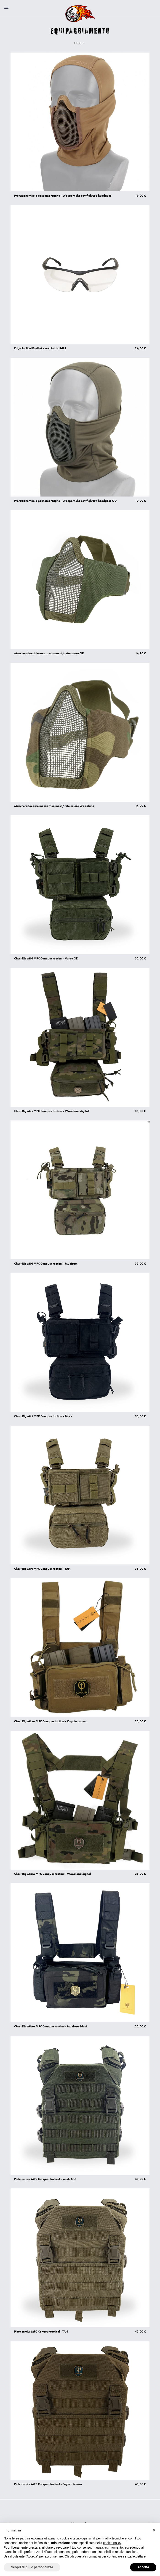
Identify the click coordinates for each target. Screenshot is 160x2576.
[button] (154, 2530)
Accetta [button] (143, 2567)
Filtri (80, 43)
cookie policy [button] (112, 2543)
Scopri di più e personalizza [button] (32, 2567)
